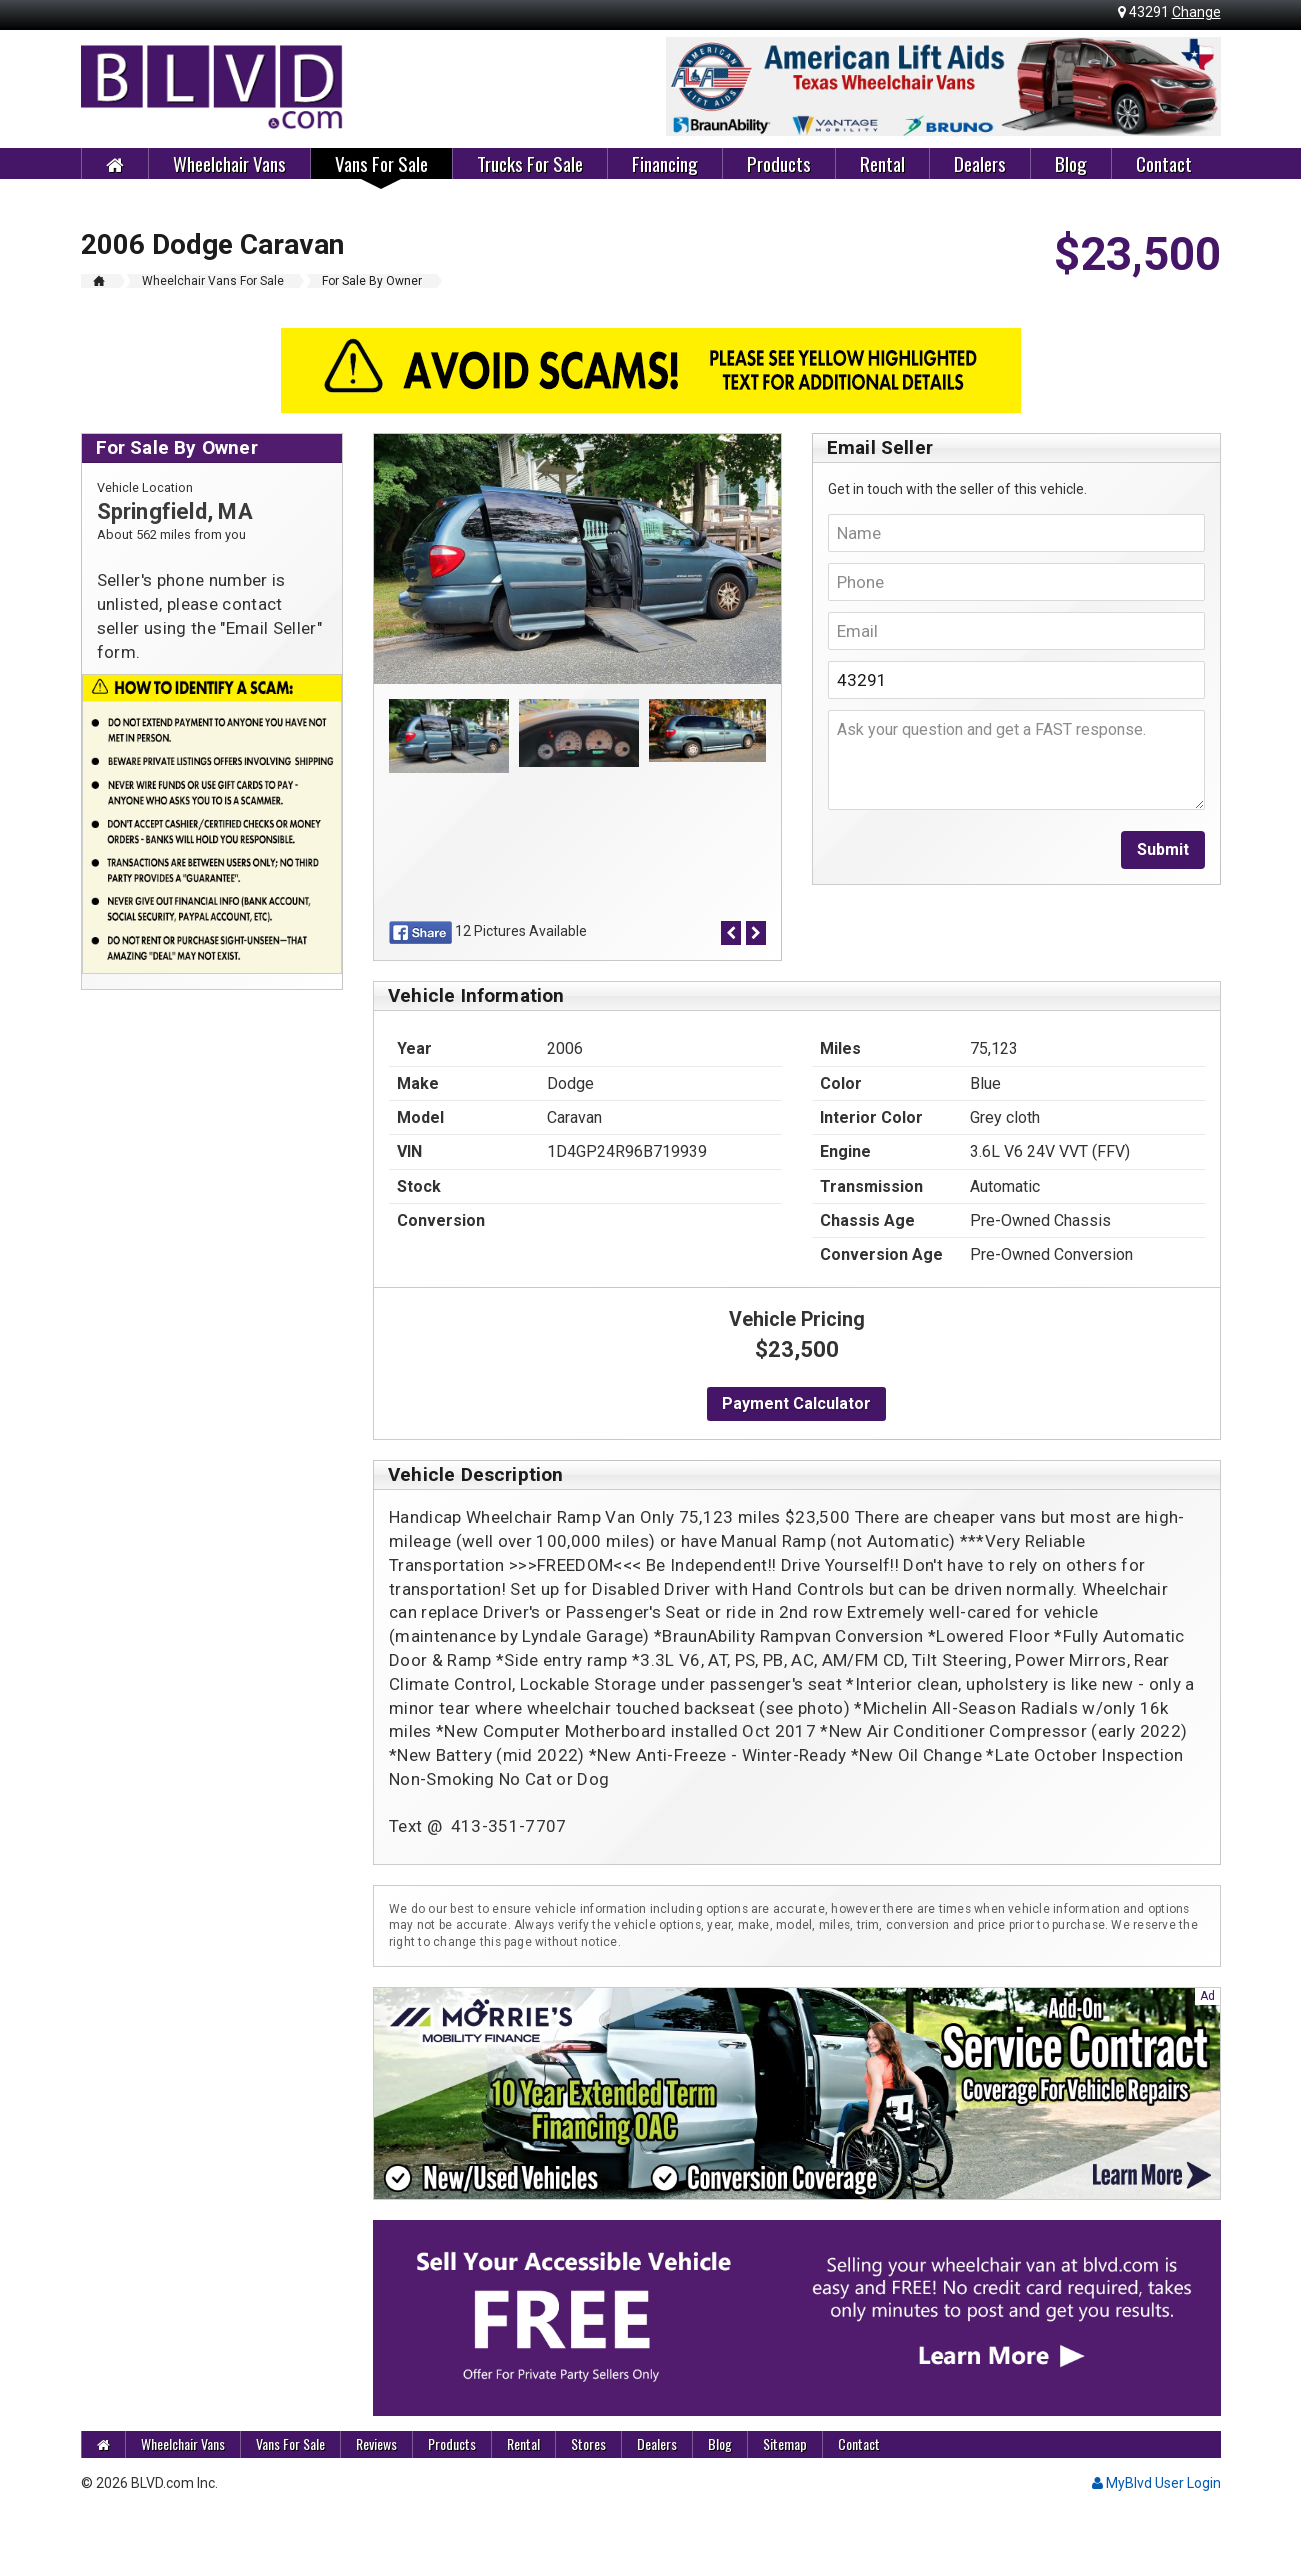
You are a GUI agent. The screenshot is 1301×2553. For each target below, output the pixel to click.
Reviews (376, 2443)
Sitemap (785, 2443)
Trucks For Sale (530, 163)
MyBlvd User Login (1156, 2483)
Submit (1163, 849)
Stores (588, 2443)
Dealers (980, 163)
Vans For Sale (381, 163)
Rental (882, 163)
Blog (1071, 163)
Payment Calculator (796, 1403)
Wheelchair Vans (229, 163)
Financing (665, 163)
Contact (1164, 163)
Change (1196, 12)
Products (779, 163)
